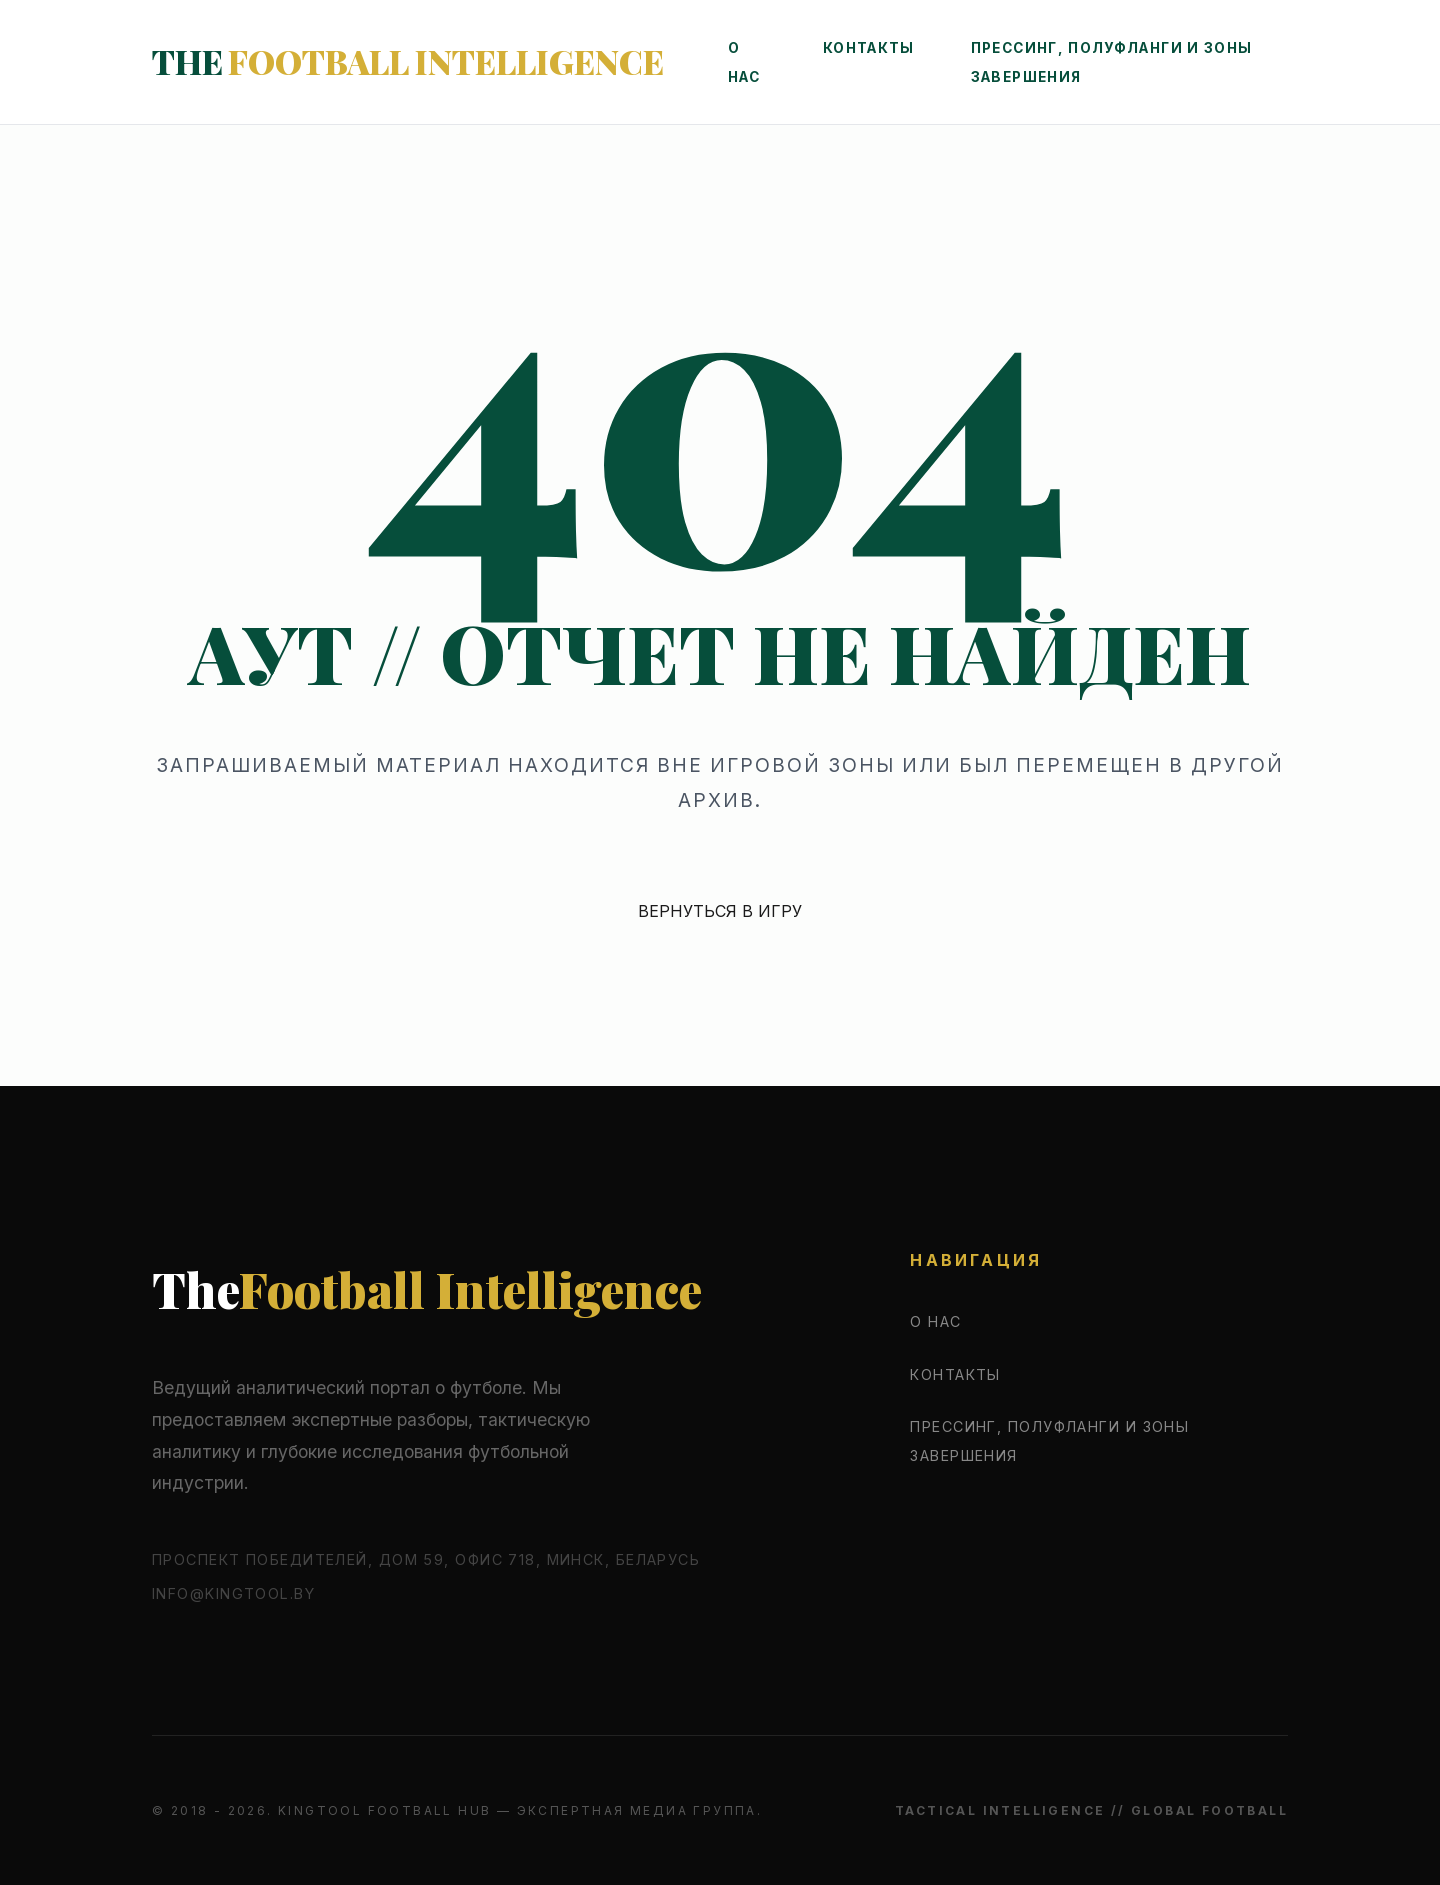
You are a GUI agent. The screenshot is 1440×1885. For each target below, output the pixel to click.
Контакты (956, 53)
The (455, 66)
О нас (935, 1321)
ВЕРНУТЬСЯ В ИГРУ (720, 911)
